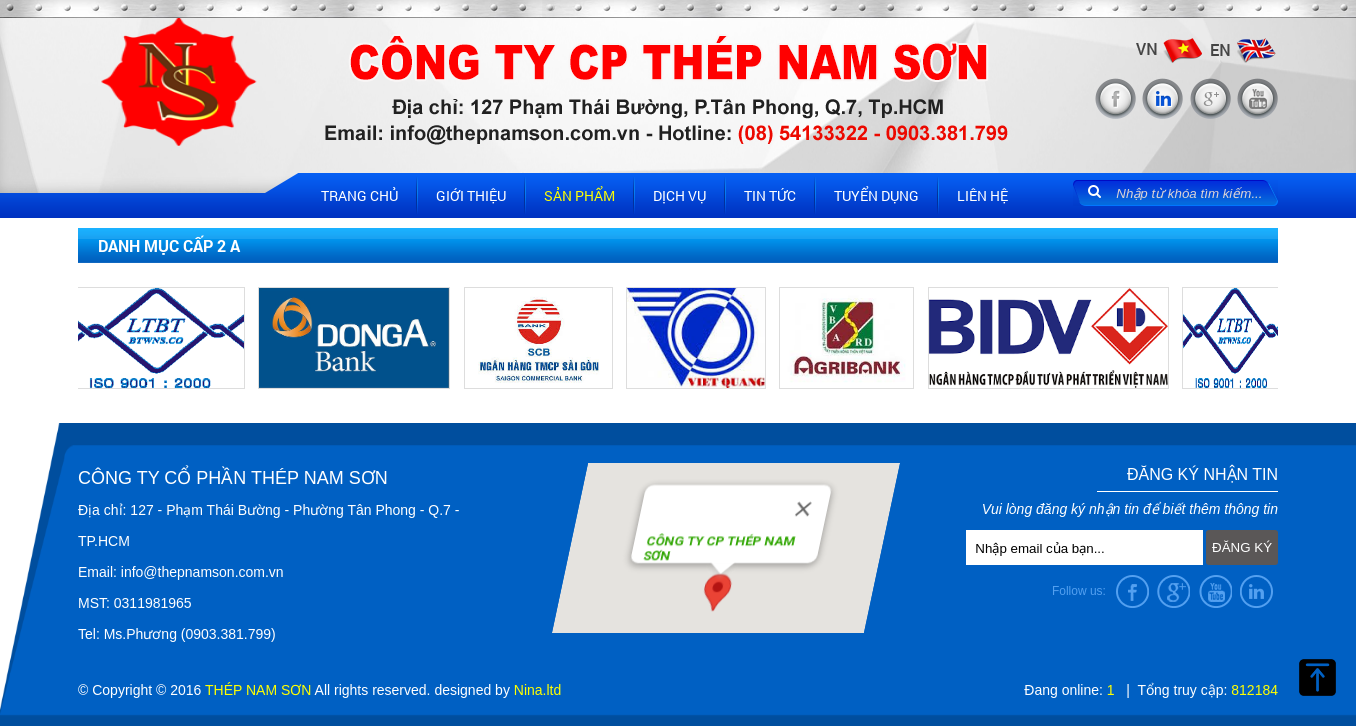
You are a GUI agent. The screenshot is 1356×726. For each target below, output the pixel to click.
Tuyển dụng (876, 195)
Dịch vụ (679, 195)
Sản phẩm (579, 195)
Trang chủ (359, 195)
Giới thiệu (471, 195)
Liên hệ (982, 195)
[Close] (804, 507)
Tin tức (770, 195)
